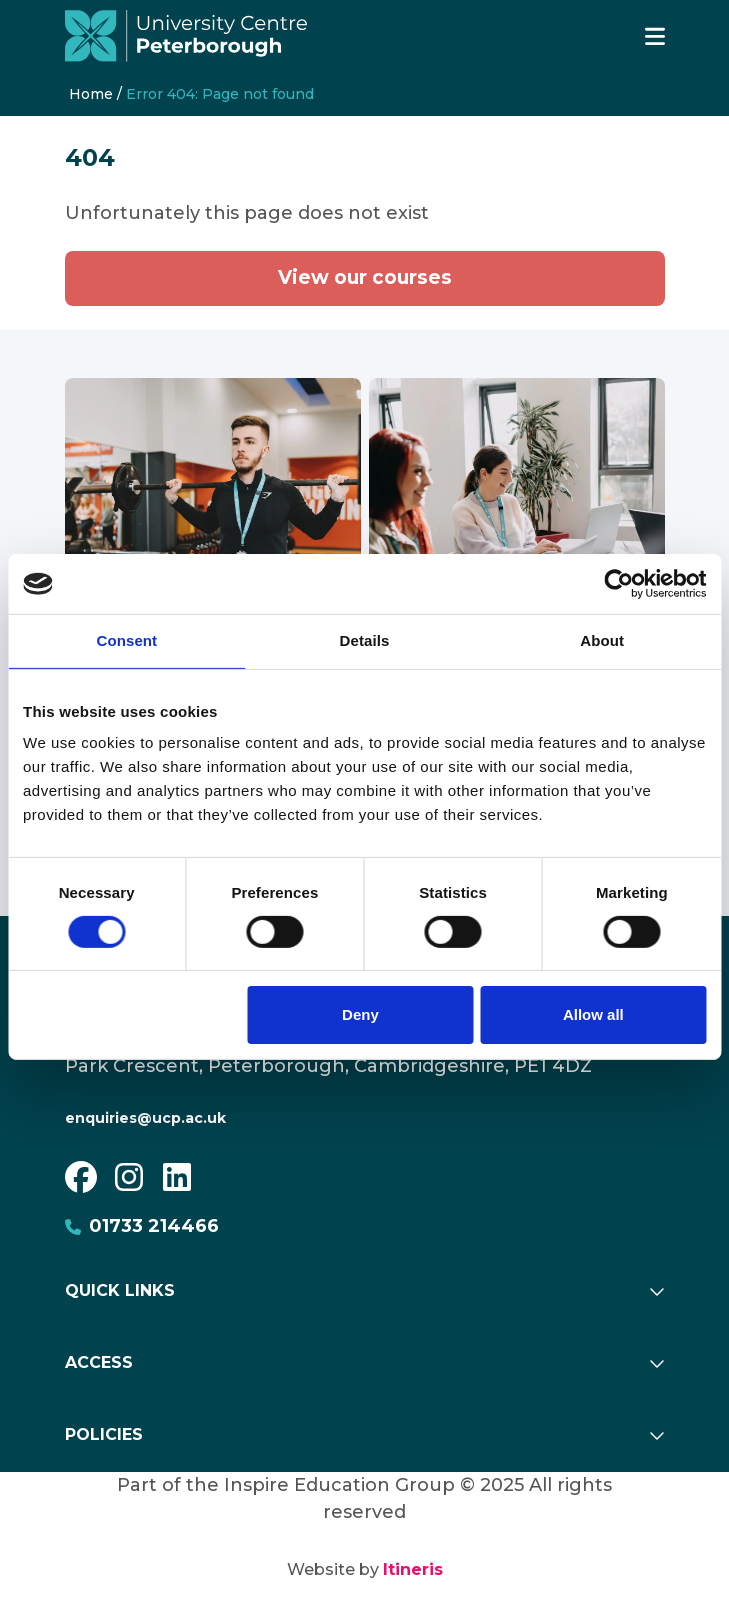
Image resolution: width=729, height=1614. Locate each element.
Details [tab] (365, 640)
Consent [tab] (126, 640)
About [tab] (602, 640)
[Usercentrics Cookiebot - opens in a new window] (618, 584)
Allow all (593, 1014)
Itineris (413, 1569)
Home (91, 94)
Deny (360, 1014)
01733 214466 (142, 1226)
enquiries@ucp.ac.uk (145, 1118)
